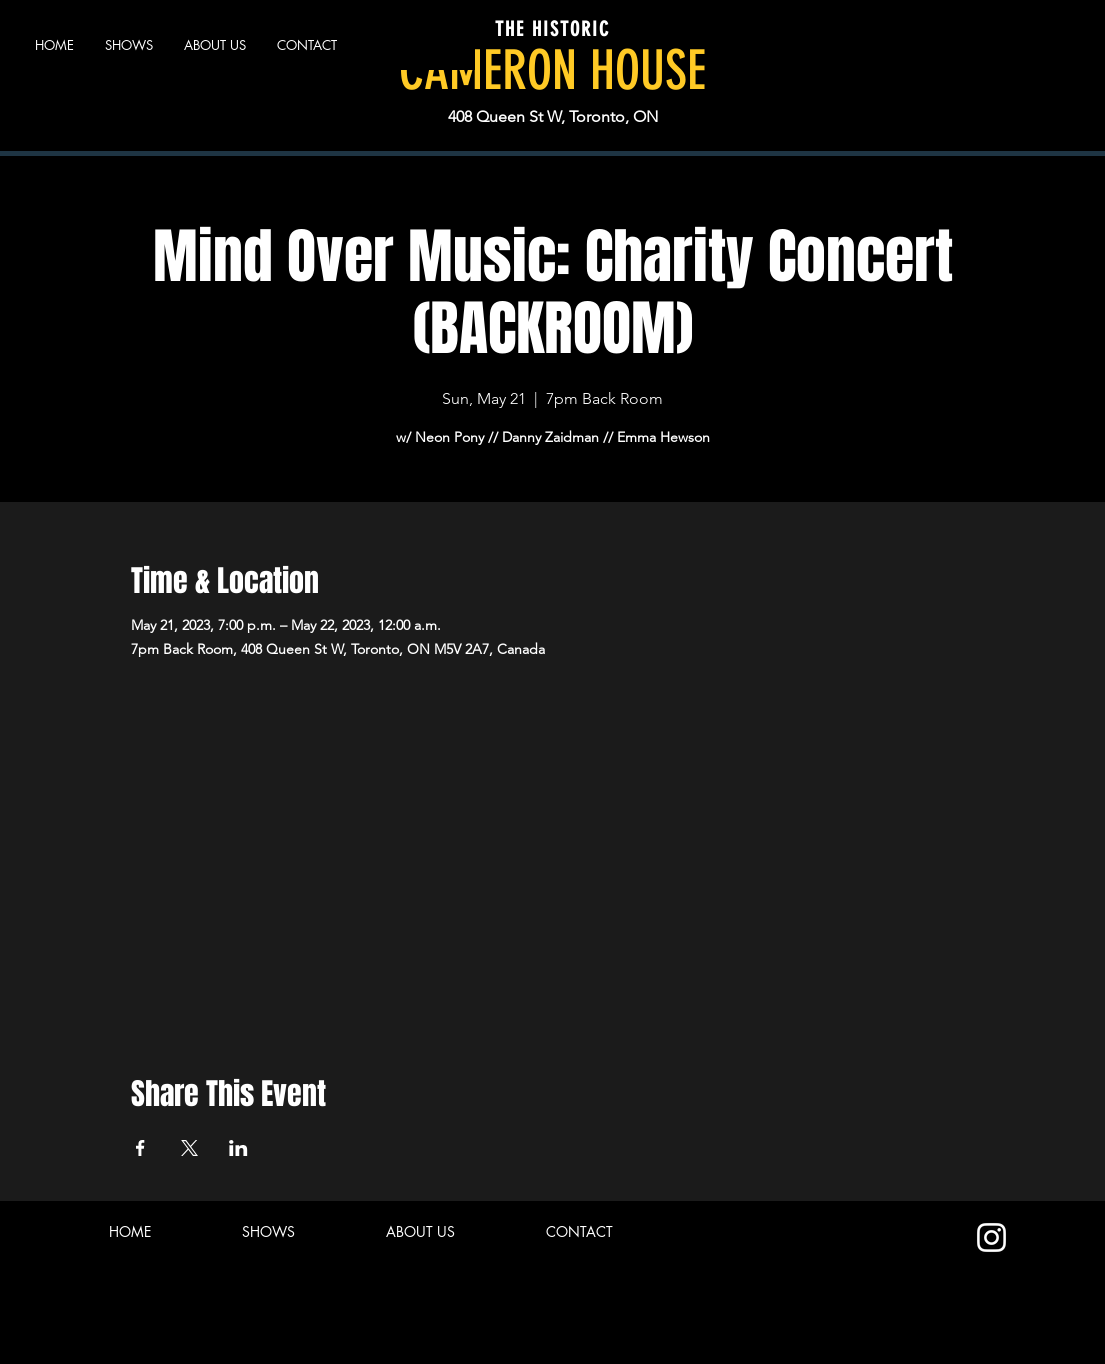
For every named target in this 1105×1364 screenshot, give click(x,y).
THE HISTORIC (552, 29)
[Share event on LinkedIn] (238, 1148)
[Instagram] (991, 1237)
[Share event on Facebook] (140, 1148)
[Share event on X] (189, 1148)
